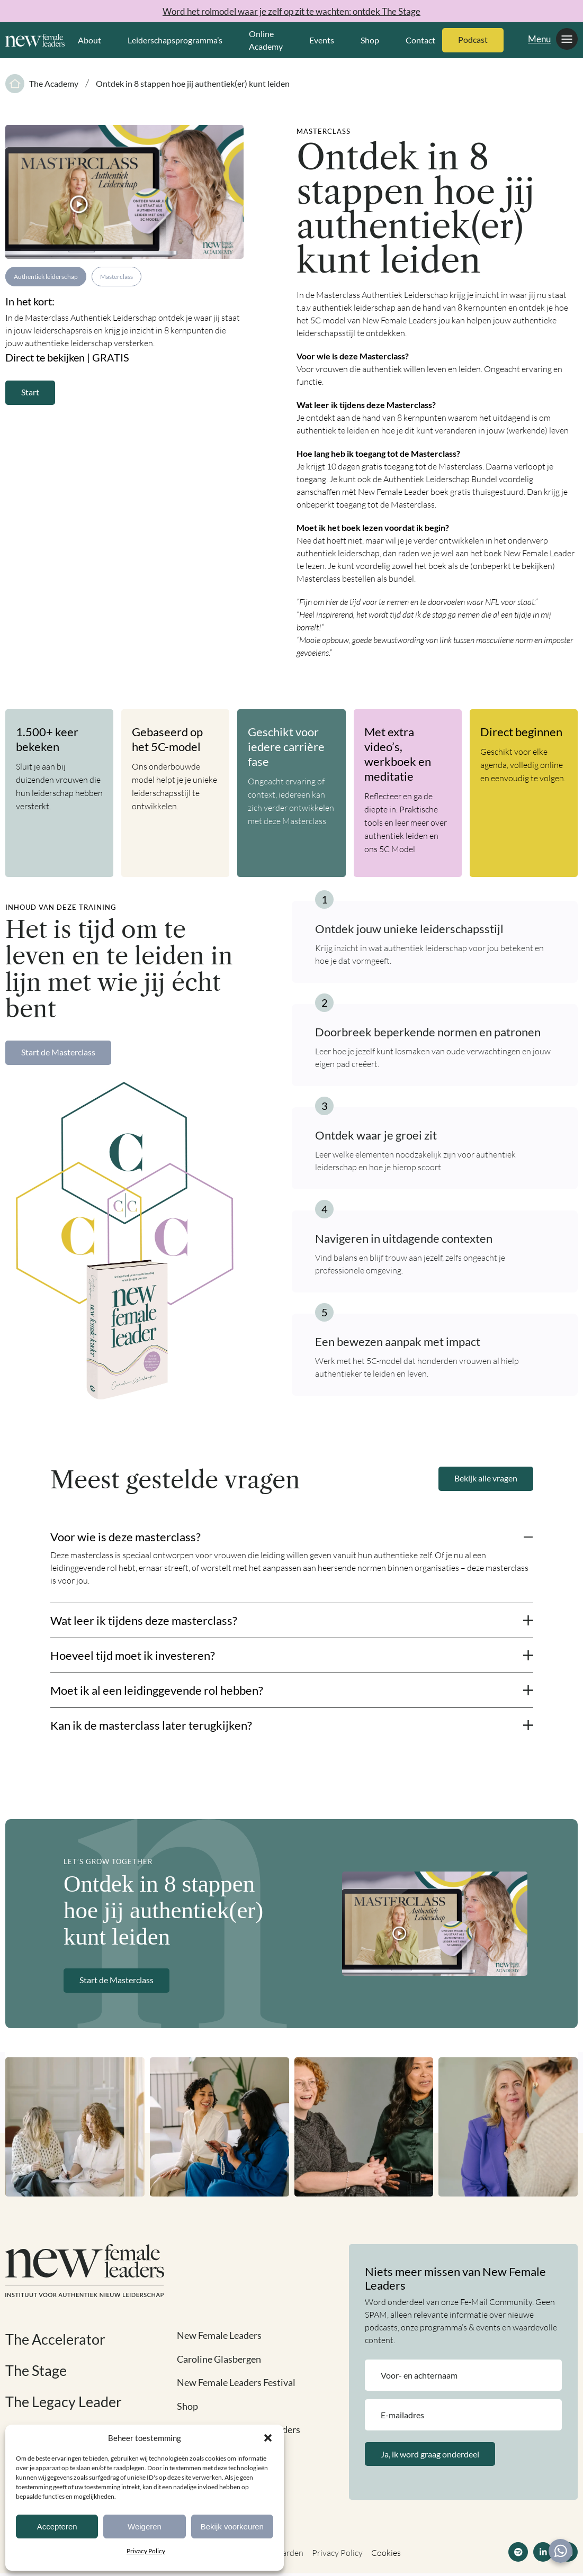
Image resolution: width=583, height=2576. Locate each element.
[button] (268, 2438)
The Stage (37, 2370)
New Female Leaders (219, 2336)
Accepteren (57, 2526)
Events (321, 40)
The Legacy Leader (64, 2401)
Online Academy (266, 40)
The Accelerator (57, 2339)
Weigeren (145, 2526)
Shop (370, 40)
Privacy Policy (146, 2551)
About (89, 40)
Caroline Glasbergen (219, 2359)
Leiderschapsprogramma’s (175, 40)
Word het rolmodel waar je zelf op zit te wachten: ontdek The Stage (291, 11)
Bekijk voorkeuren (232, 2526)
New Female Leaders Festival (237, 2382)
